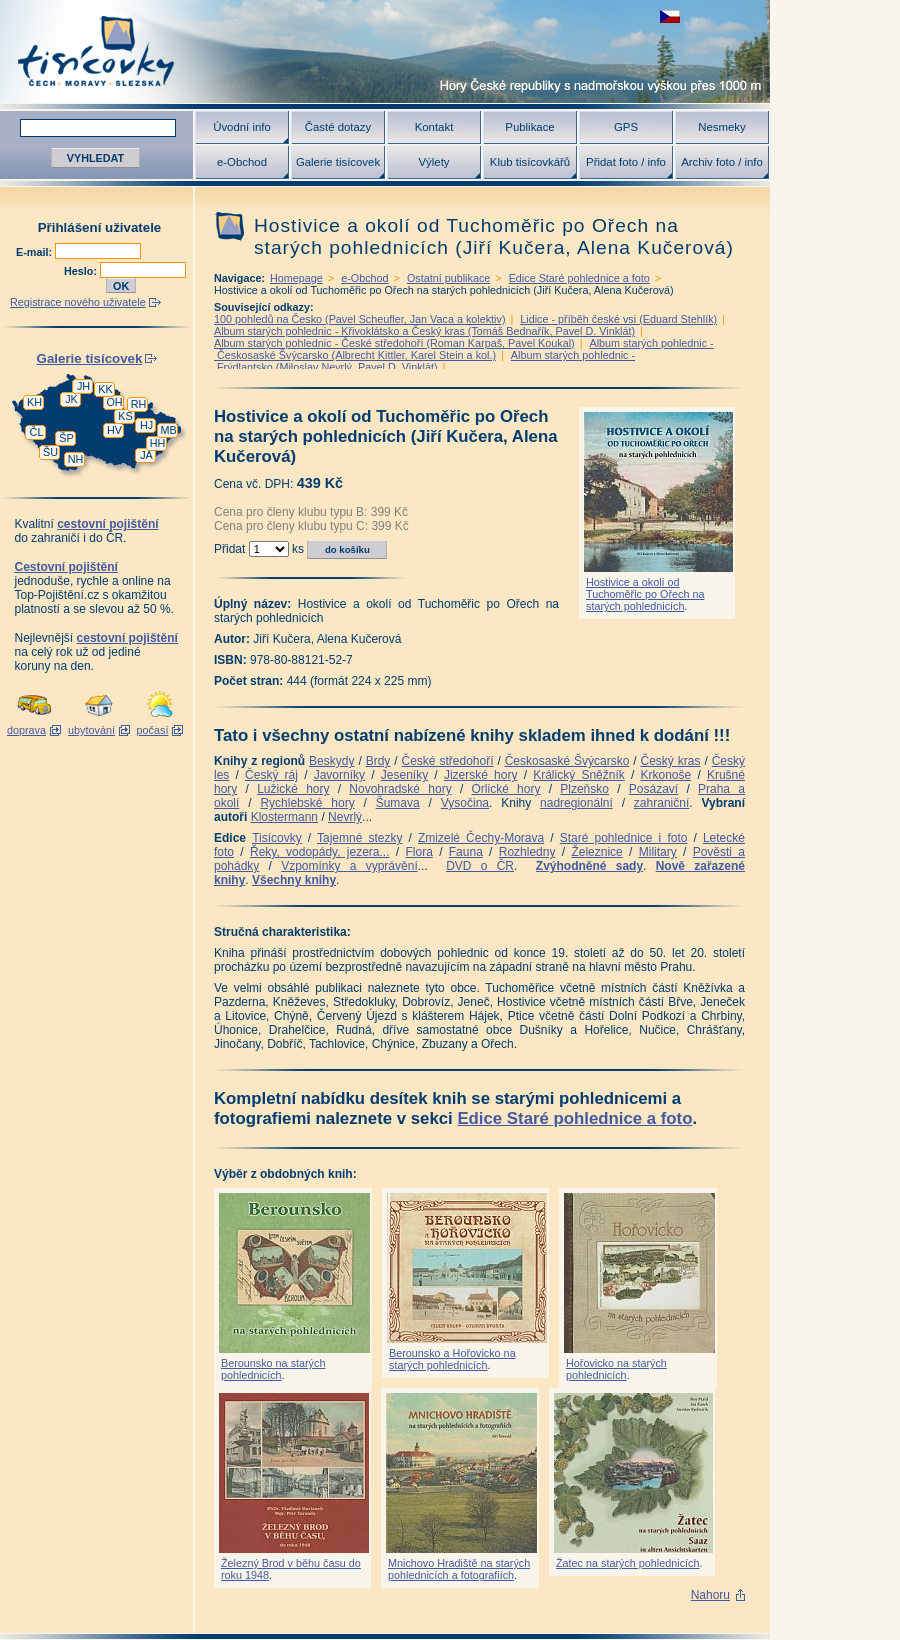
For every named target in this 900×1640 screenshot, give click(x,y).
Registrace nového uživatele (78, 302)
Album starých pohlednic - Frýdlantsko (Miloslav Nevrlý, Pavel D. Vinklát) (424, 361)
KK (105, 389)
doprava (26, 730)
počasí (153, 730)
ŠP (66, 438)
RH (139, 404)
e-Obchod (242, 162)
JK (71, 399)
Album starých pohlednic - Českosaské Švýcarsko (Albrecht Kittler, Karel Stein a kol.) (464, 349)
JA (146, 455)
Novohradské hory (400, 789)
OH (114, 402)
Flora (418, 852)
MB (168, 430)
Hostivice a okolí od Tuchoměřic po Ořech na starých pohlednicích (645, 594)
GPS (626, 127)
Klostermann (284, 817)
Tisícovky (277, 838)
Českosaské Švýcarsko (567, 761)
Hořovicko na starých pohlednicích (616, 1369)
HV (114, 430)
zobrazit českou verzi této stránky (670, 16)
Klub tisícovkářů (530, 162)
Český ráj (271, 775)
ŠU (50, 452)
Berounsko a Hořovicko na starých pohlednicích (452, 1359)
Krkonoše (665, 775)
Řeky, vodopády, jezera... (320, 852)
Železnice (596, 852)
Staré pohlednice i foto (624, 838)
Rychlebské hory (307, 803)
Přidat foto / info (626, 162)
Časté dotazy (338, 127)
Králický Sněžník (579, 775)
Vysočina (465, 803)
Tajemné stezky (359, 838)
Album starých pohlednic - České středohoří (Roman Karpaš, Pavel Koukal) (394, 343)
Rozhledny (527, 852)
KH (34, 402)
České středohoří (448, 761)
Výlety (433, 162)
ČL (37, 432)
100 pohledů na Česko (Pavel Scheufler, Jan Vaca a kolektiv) (360, 319)
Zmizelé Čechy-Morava (481, 838)
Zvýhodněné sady (589, 866)
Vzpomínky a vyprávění (349, 866)
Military (658, 852)
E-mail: (35, 252)
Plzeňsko (584, 789)
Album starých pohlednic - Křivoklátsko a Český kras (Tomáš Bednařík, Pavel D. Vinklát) (424, 331)
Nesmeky (721, 127)
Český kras (671, 761)
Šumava (398, 803)
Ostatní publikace (448, 278)
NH (76, 459)
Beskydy (331, 761)
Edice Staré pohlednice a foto (579, 278)
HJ (146, 425)
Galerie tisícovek (338, 162)
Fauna (466, 852)
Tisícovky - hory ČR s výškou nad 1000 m (385, 51)
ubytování (91, 730)
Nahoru (710, 1595)
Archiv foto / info (722, 162)
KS (125, 416)
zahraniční (661, 803)
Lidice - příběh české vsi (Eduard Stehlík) (618, 319)
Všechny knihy (294, 880)
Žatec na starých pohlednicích (627, 1563)
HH (158, 443)
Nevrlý (345, 817)
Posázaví (653, 789)
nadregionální (576, 803)
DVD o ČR (480, 866)
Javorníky (339, 775)
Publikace (529, 127)
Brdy (378, 761)
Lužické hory (293, 789)
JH (83, 386)
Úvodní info (242, 127)
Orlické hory (505, 789)
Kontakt (434, 127)
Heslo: (82, 271)
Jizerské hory (481, 775)
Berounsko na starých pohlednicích (273, 1369)
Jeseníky (404, 775)
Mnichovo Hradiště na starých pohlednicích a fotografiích (459, 1569)
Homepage (296, 278)
